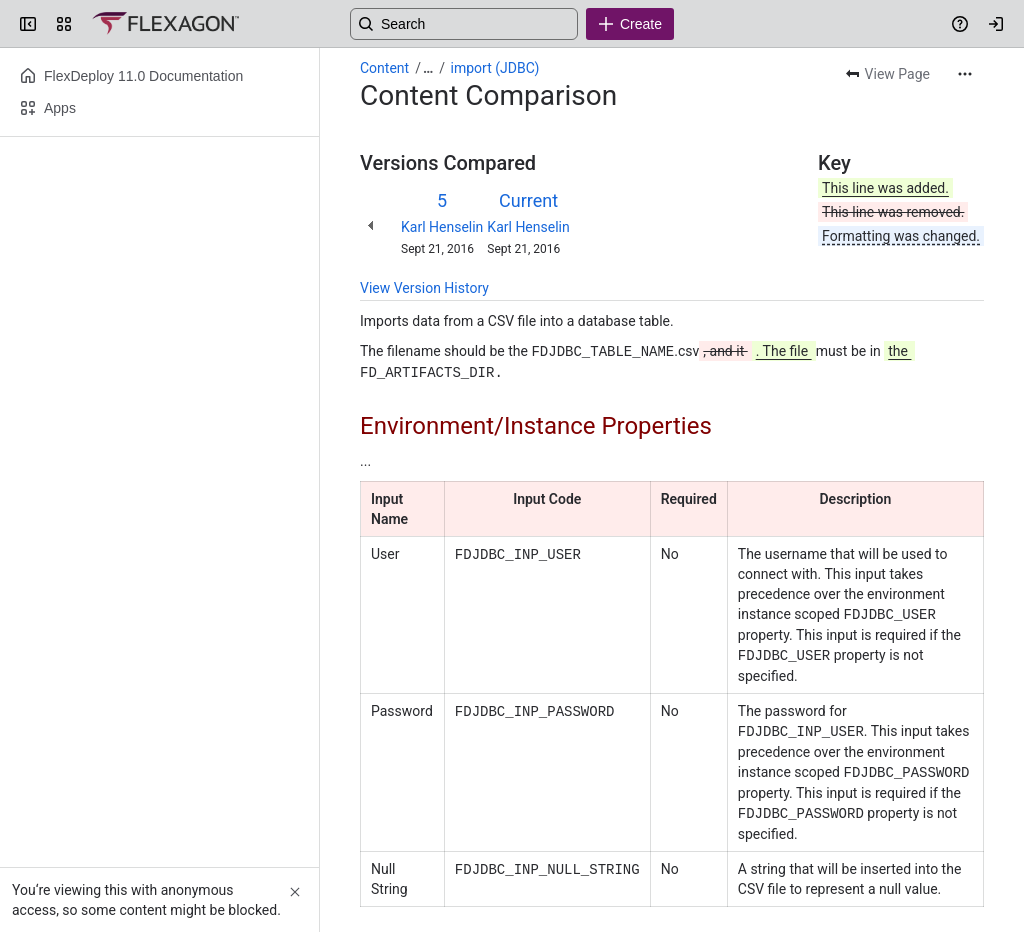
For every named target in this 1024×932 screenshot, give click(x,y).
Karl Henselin (442, 227)
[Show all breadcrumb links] (428, 68)
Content (384, 68)
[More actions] (965, 74)
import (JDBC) (495, 68)
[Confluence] (165, 24)
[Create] (630, 24)
